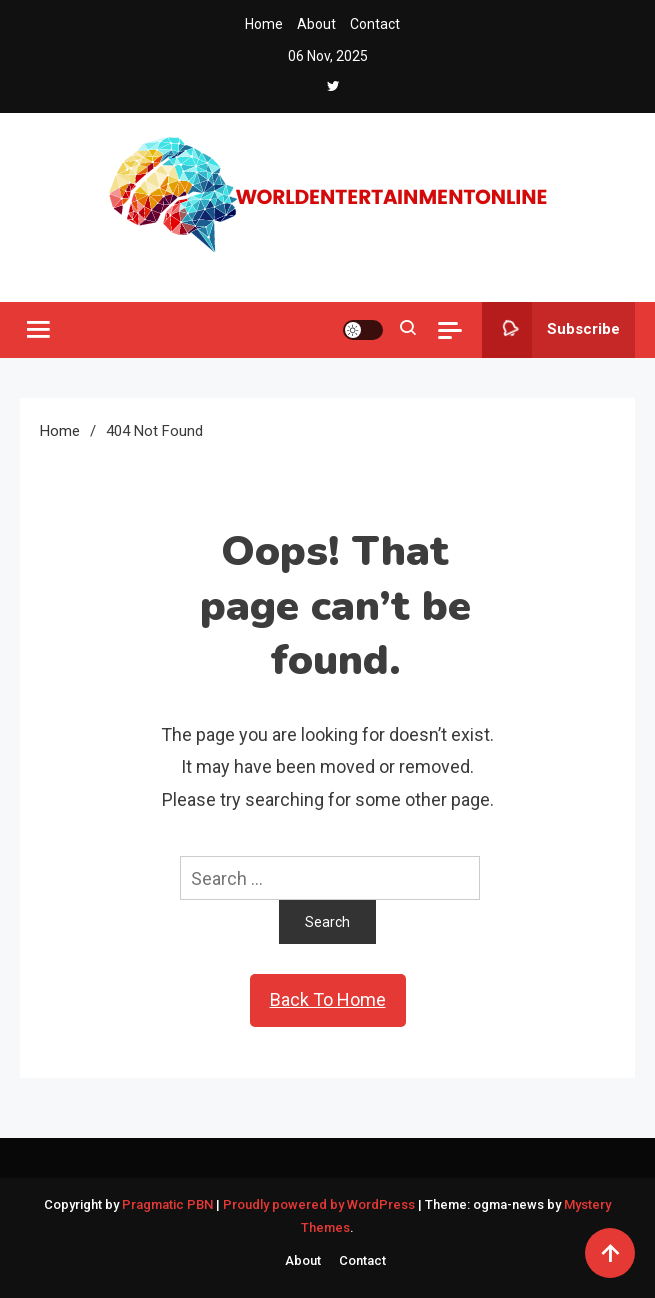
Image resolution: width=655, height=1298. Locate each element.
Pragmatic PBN (167, 1204)
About (316, 24)
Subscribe (551, 330)
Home (264, 24)
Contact (375, 24)
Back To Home (328, 999)
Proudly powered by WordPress (320, 1204)
